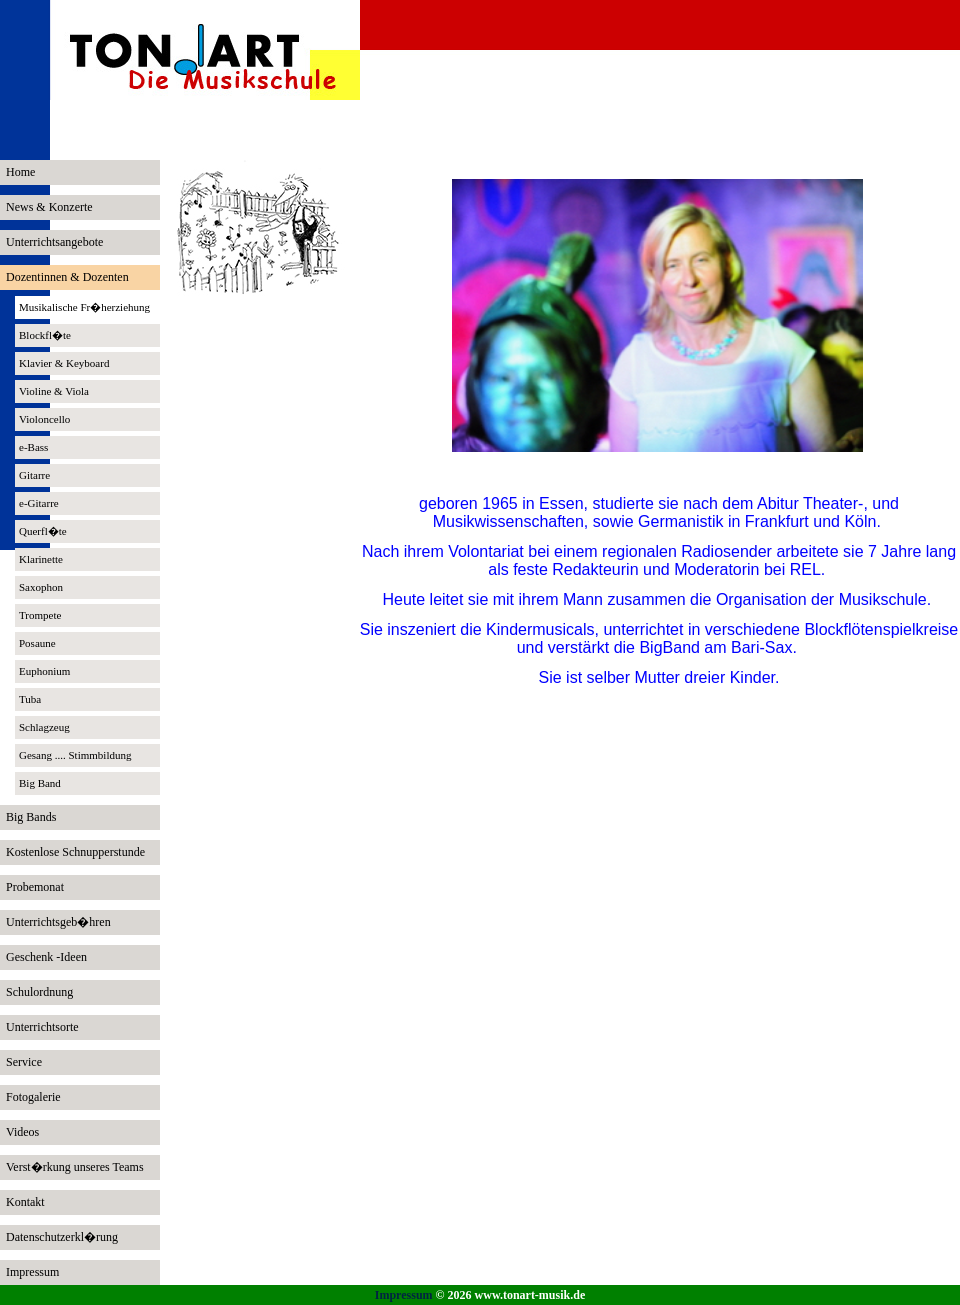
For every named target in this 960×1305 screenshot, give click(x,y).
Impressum (404, 1295)
